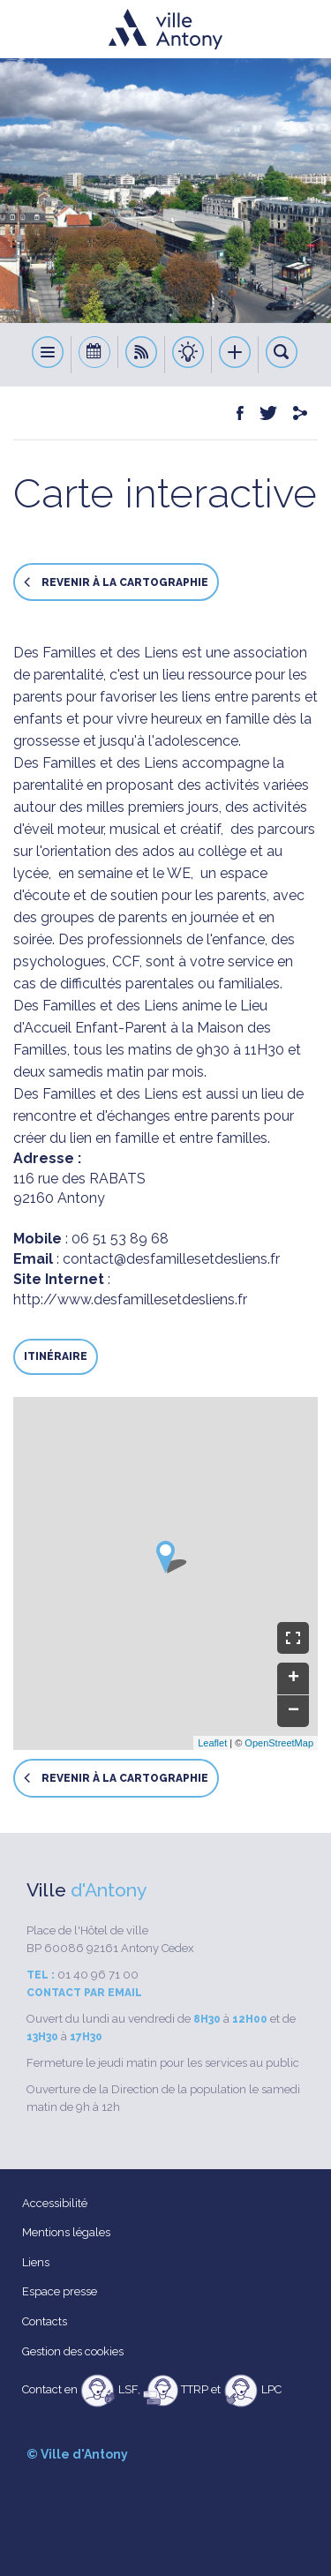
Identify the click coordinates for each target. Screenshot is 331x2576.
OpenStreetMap (278, 1743)
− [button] (293, 1711)
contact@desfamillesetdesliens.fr (171, 1258)
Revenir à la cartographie (116, 582)
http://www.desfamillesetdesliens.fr (130, 1299)
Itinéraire (55, 1356)
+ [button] (293, 1678)
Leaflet (212, 1743)
